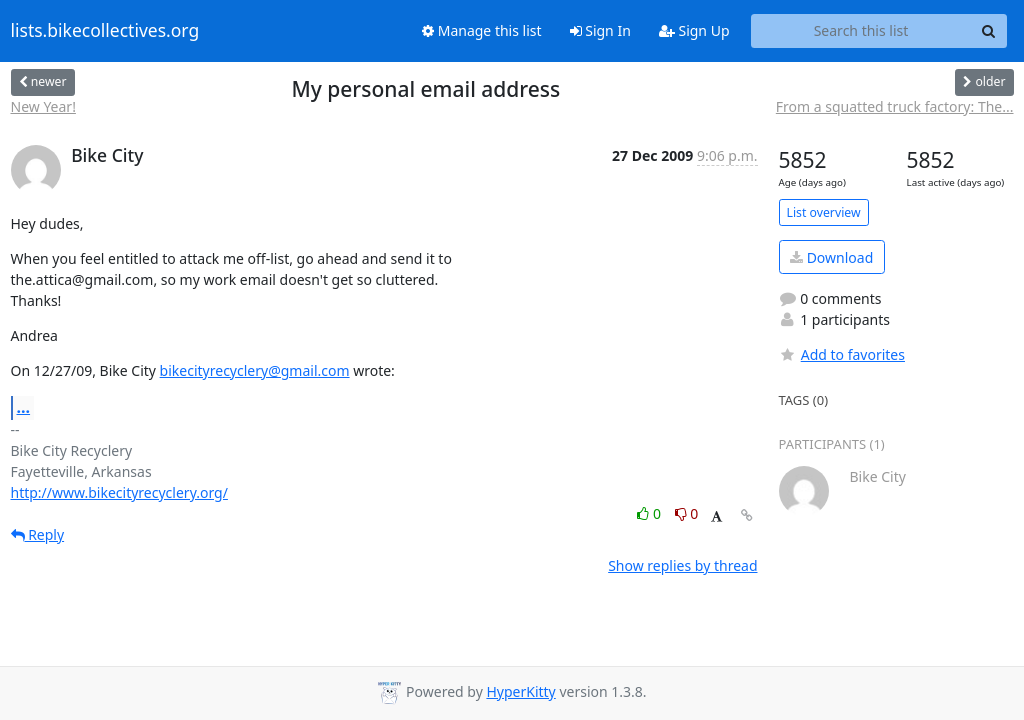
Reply (38, 534)
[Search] (989, 31)
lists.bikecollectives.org (105, 31)
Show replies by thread (682, 565)
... (24, 407)
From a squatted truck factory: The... (895, 106)
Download (831, 257)
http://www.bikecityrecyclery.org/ (119, 492)
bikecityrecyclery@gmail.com (255, 370)
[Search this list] (861, 31)
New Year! (43, 106)
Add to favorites (842, 354)
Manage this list (482, 30)
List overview (824, 212)
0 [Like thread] (650, 513)
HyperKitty (520, 691)
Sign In (600, 30)
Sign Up (694, 30)
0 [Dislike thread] (687, 513)
